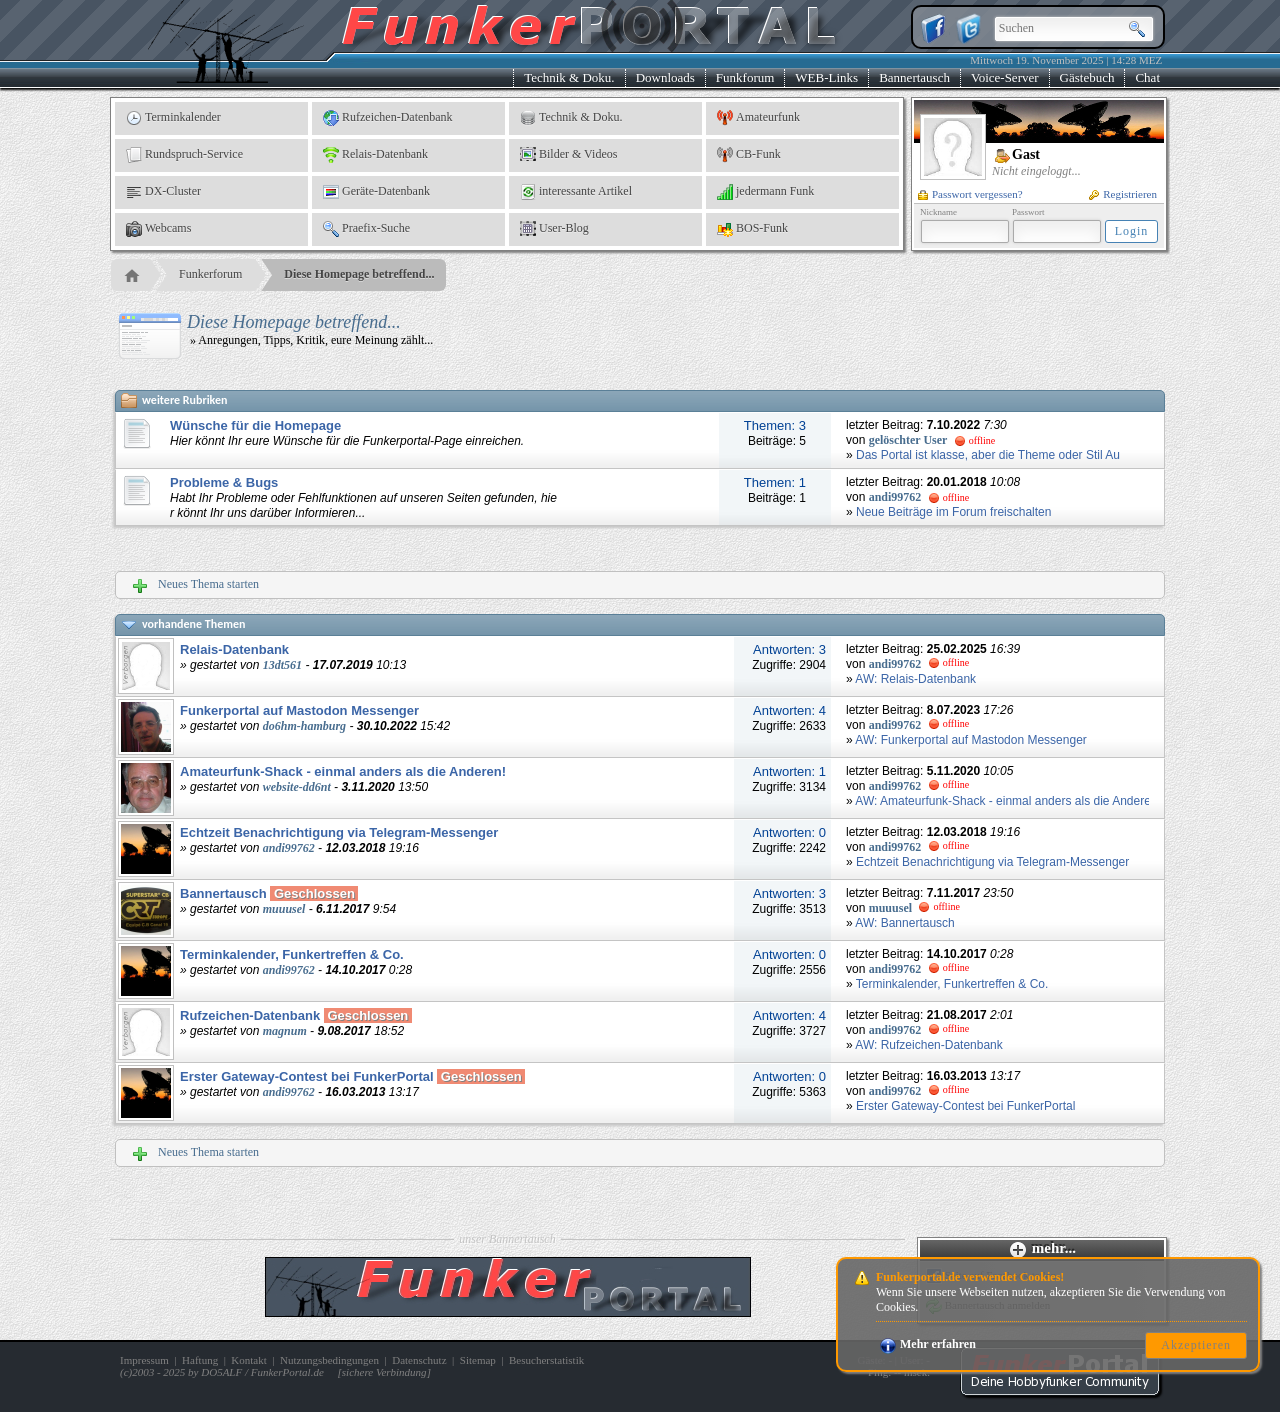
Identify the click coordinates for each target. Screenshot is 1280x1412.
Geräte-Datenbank (376, 192)
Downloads (665, 77)
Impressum (144, 1360)
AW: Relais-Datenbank (915, 679)
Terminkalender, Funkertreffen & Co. (292, 954)
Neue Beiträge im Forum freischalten (953, 512)
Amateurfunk (758, 118)
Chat (1147, 77)
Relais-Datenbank (375, 155)
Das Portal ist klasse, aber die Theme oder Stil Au (988, 455)
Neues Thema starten (195, 585)
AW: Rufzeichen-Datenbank (928, 1045)
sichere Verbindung (384, 1372)
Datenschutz (419, 1360)
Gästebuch (1087, 77)
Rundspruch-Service (184, 155)
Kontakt (248, 1360)
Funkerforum (210, 274)
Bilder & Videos (568, 155)
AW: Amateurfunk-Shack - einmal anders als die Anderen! (1008, 801)
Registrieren (1123, 194)
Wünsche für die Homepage (255, 425)
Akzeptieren (1196, 1345)
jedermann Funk (765, 192)
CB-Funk (749, 155)
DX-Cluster (163, 192)
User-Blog (554, 229)
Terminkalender (173, 118)
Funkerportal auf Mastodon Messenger (299, 710)
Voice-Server (1005, 77)
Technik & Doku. (569, 77)
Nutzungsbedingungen (329, 1360)
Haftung (200, 1360)
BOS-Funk (752, 229)
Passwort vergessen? (970, 194)
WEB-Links (826, 77)
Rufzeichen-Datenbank (388, 118)
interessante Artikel (576, 192)
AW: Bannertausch (904, 923)
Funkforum (745, 77)
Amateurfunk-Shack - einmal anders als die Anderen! (343, 771)
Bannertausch (914, 77)
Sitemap (478, 1360)
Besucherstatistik (546, 1360)
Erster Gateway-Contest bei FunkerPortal (307, 1076)
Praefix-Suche (366, 229)
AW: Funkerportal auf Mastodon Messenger (970, 740)
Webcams (158, 229)
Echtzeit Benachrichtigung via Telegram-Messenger (339, 832)
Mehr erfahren (928, 1344)
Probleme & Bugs (224, 482)
